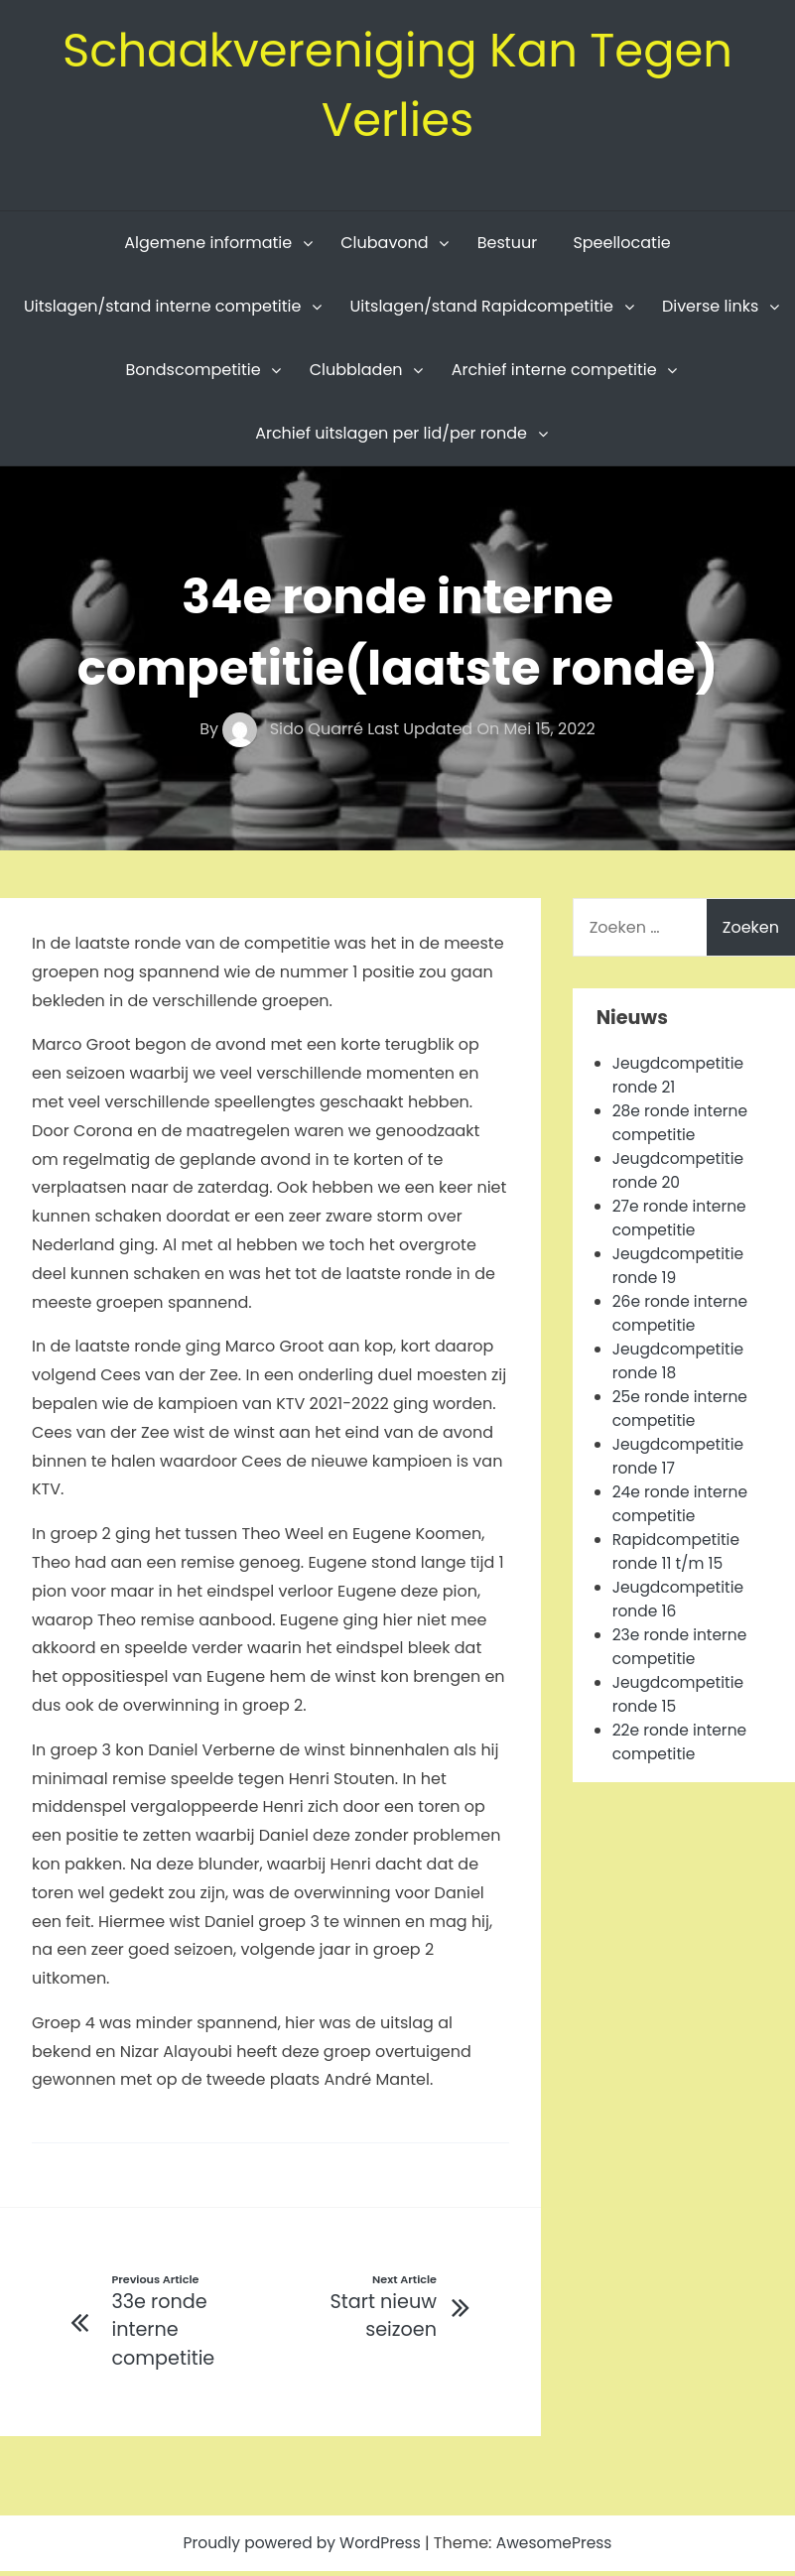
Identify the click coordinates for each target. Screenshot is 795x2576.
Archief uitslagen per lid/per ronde (391, 437)
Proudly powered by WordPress (302, 2547)
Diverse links (710, 310)
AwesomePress (558, 2547)
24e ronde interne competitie (682, 1507)
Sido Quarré (294, 732)
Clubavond (384, 246)
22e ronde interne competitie (681, 1746)
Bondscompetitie (193, 373)
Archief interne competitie (554, 373)
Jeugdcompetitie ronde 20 (680, 1174)
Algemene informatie (208, 246)
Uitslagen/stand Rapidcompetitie (481, 310)
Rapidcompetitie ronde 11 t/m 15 (678, 1555)
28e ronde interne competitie (682, 1126)
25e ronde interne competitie (682, 1412)
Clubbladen (356, 373)
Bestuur (507, 246)
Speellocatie (621, 246)
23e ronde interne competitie (681, 1650)
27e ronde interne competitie (681, 1222)
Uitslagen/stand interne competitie (163, 310)
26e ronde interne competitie (682, 1317)
